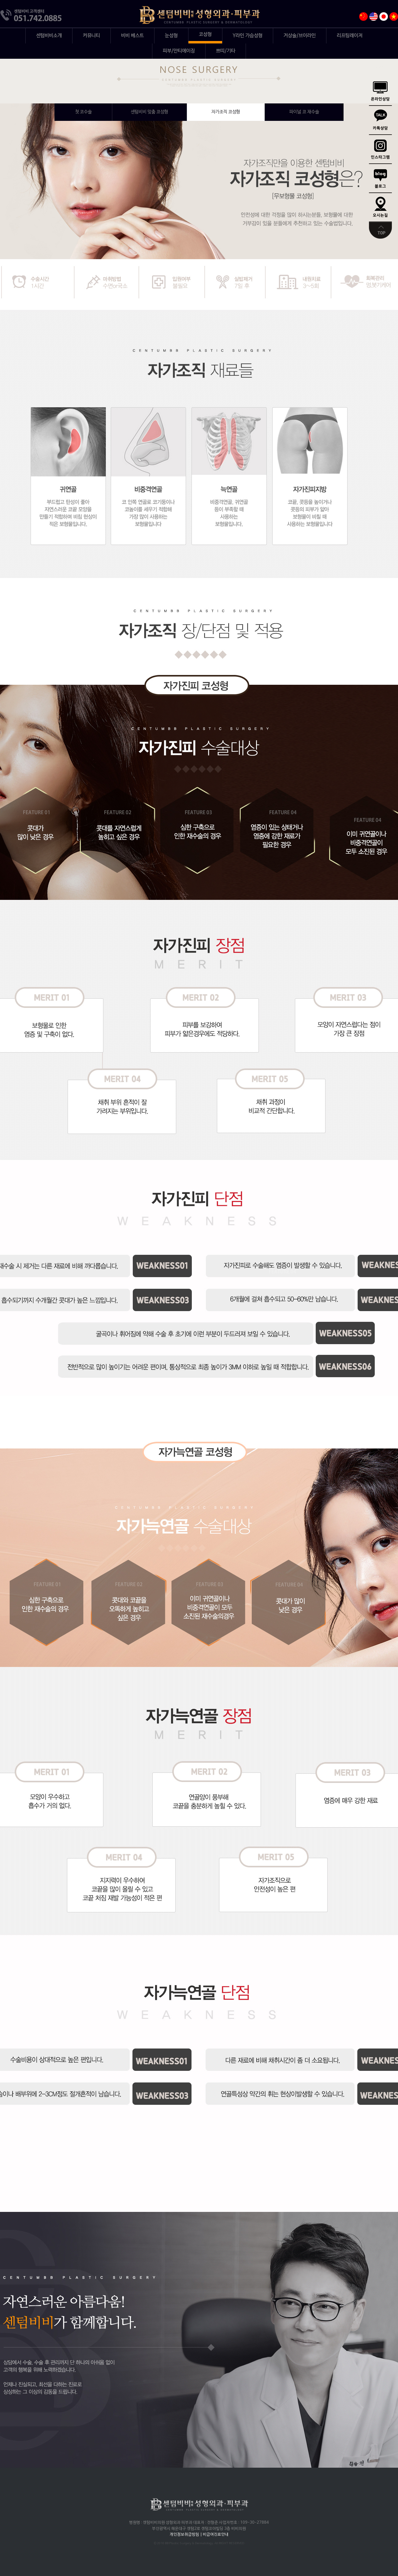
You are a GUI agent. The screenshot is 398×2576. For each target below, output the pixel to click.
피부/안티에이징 (179, 51)
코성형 (205, 34)
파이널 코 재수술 (304, 112)
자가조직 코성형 (225, 112)
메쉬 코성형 (83, 112)
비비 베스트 (132, 36)
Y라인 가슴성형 (247, 36)
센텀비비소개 (49, 36)
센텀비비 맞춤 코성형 (149, 112)
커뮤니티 (91, 36)
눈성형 (171, 36)
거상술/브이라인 (300, 36)
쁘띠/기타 (225, 51)
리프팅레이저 (350, 36)
